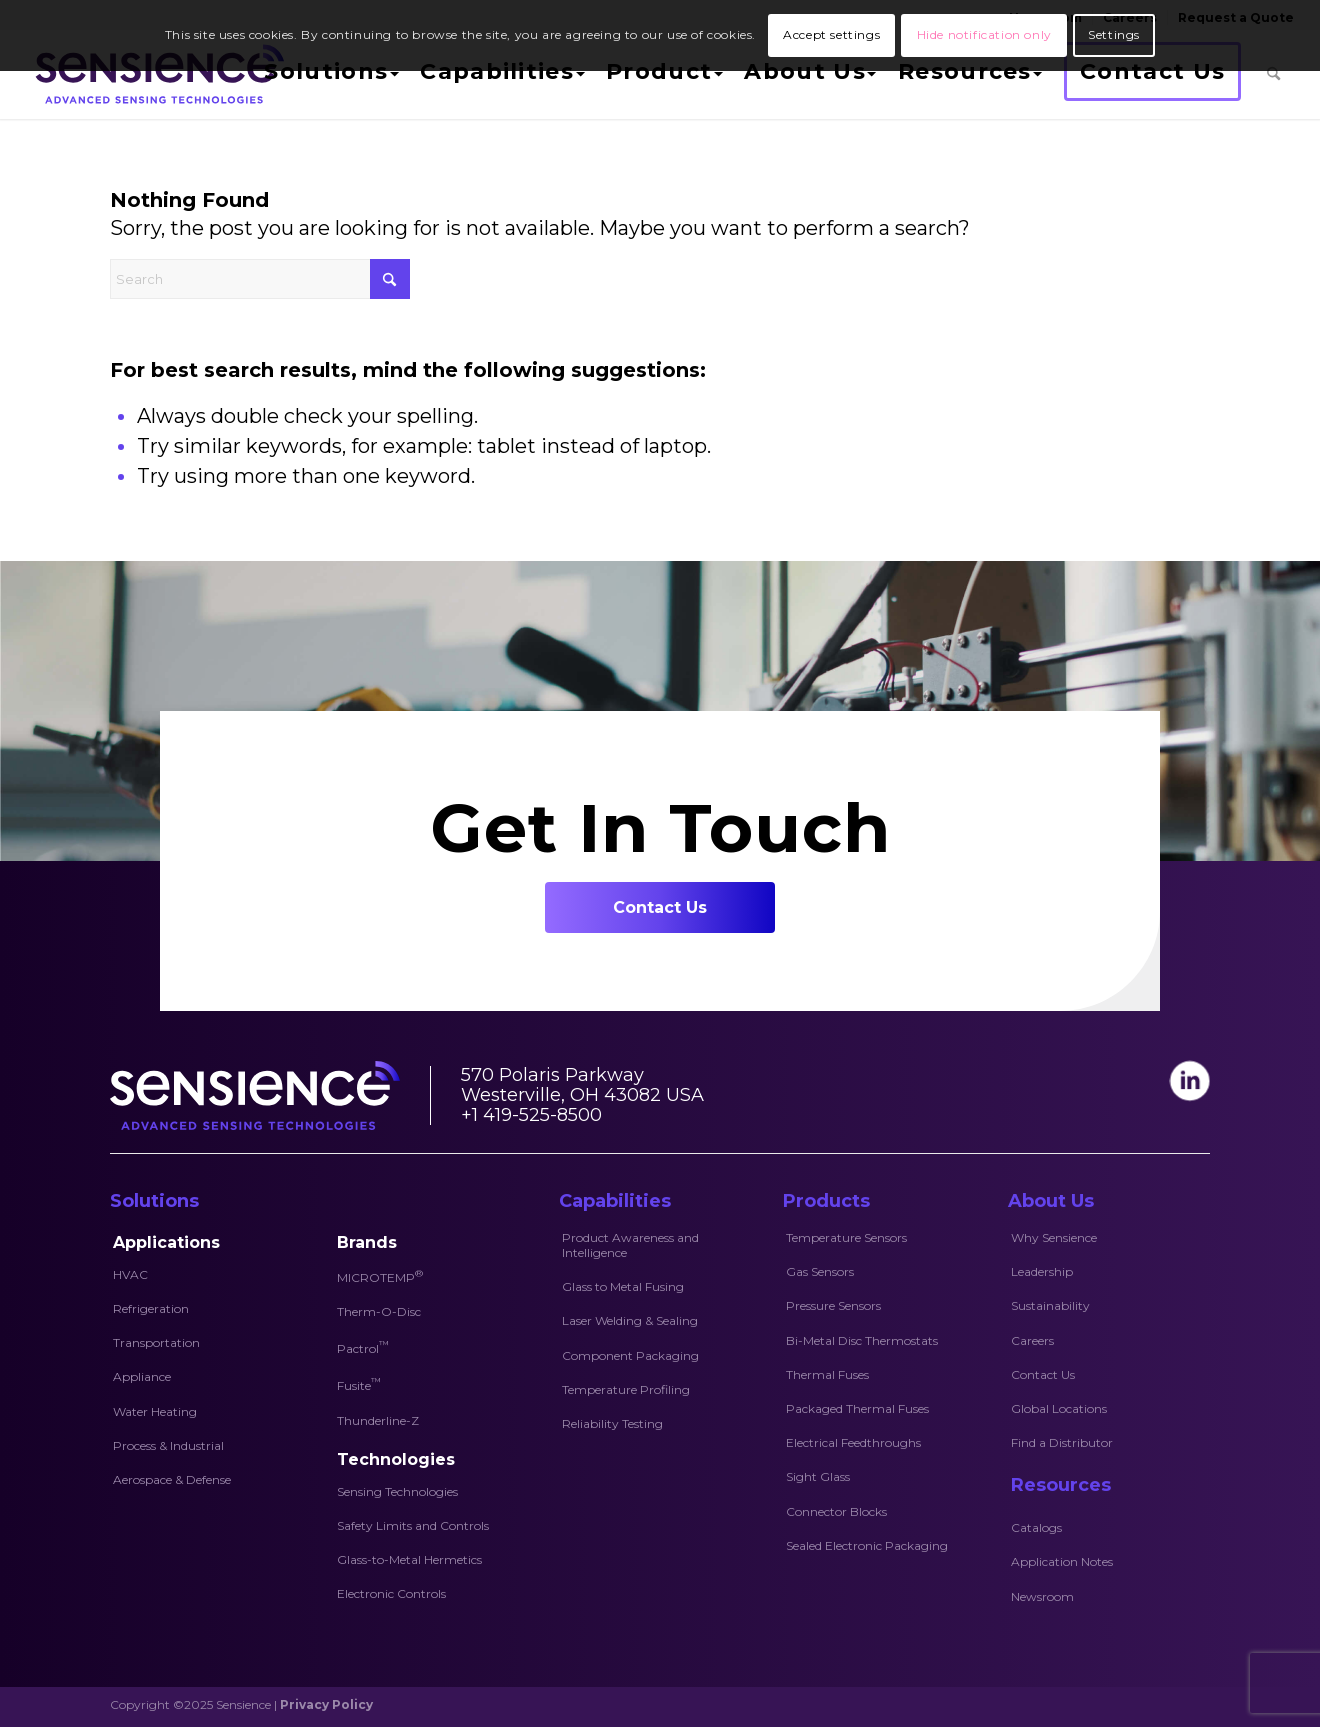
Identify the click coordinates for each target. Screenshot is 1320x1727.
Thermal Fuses (827, 1374)
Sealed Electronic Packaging (867, 1545)
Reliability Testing (612, 1423)
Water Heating (155, 1411)
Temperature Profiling (626, 1389)
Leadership (1042, 1271)
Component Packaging (630, 1355)
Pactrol (363, 1347)
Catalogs (1036, 1527)
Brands (367, 1242)
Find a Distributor (1062, 1442)
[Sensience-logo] (155, 74)
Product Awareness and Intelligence (630, 1245)
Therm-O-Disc (379, 1311)
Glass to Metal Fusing (623, 1286)
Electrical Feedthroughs (853, 1442)
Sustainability (1050, 1305)
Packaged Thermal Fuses (857, 1408)
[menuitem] (329, 74)
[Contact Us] (660, 907)
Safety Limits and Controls (413, 1525)
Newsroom (1042, 1596)
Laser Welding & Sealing (630, 1320)
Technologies (396, 1459)
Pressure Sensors (833, 1305)
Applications (166, 1242)
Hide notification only (984, 34)
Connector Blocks (836, 1511)
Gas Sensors (820, 1271)
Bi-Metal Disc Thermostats (862, 1340)
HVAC (130, 1274)
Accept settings (831, 34)
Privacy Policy (326, 1704)
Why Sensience (1054, 1237)
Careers (1032, 1340)
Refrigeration (151, 1308)
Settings (1114, 34)
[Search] (1273, 74)
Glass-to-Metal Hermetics (409, 1559)
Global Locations (1059, 1408)
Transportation (156, 1342)
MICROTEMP (380, 1276)
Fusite (359, 1384)
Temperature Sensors (846, 1237)
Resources (1061, 1485)
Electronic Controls (391, 1593)
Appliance (142, 1376)
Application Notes (1062, 1561)
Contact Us (1043, 1374)
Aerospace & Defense (172, 1479)
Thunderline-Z (378, 1420)
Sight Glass (818, 1476)
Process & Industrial (168, 1445)
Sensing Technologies (397, 1491)
